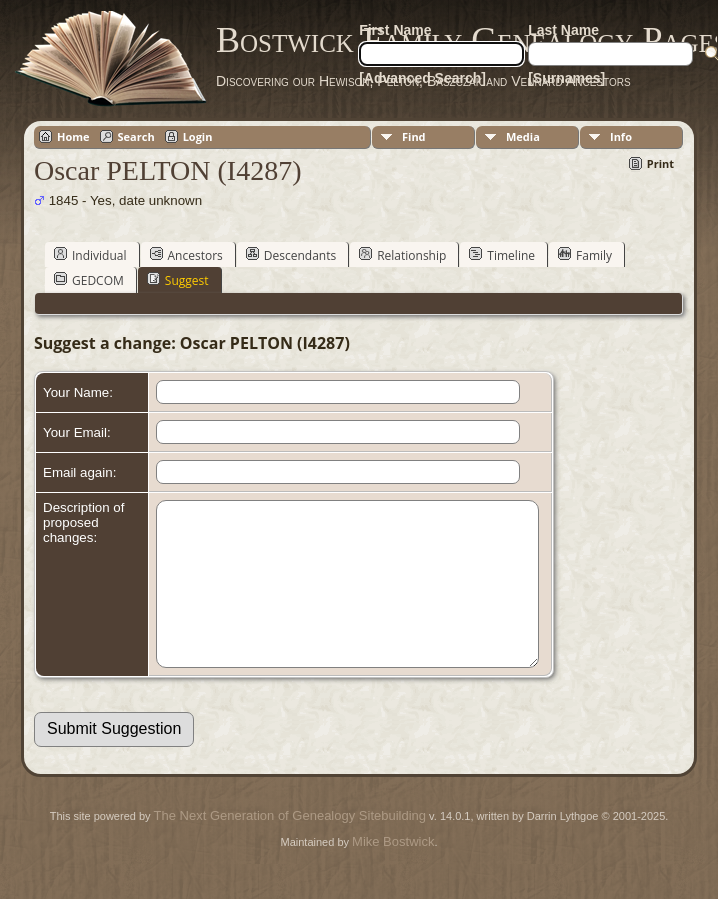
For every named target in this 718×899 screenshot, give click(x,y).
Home (73, 136)
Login (198, 136)
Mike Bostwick (393, 871)
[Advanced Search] (422, 78)
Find (414, 136)
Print (660, 163)
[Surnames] (566, 78)
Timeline (502, 255)
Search (136, 136)
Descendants (291, 255)
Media (523, 136)
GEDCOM (89, 280)
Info (621, 136)
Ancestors (186, 255)
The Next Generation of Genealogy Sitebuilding (290, 845)
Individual (90, 255)
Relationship (402, 255)
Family (585, 255)
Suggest (178, 280)
